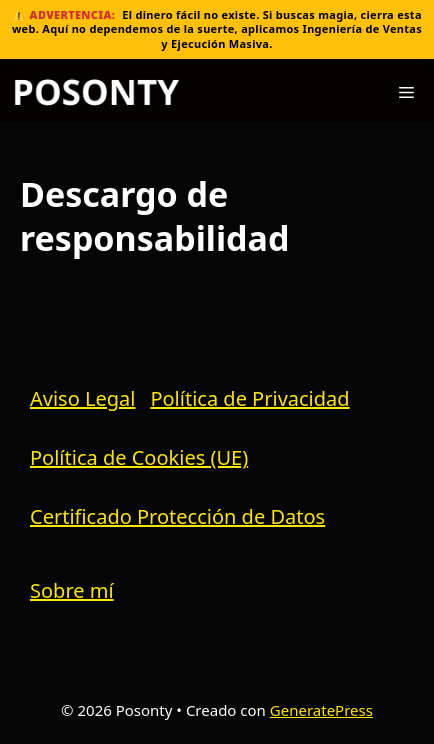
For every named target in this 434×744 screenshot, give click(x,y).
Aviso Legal (82, 398)
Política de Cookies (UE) (139, 457)
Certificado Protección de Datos (177, 516)
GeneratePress (321, 710)
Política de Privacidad (249, 398)
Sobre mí (72, 590)
